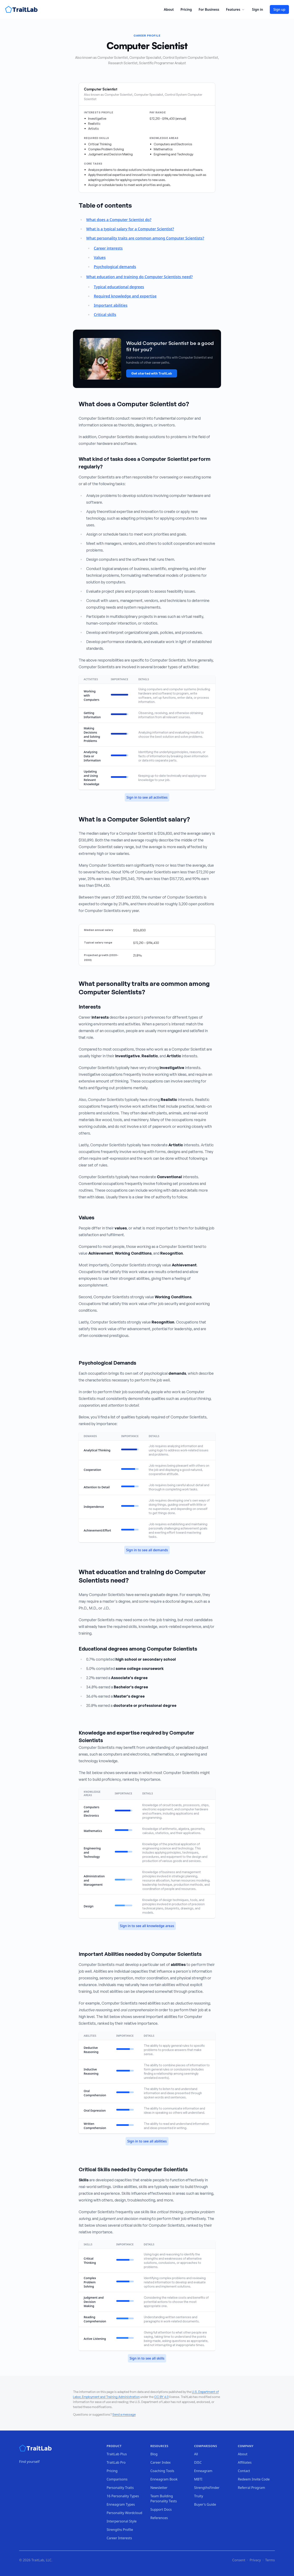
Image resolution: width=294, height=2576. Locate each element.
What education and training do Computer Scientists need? (139, 276)
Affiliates (245, 2462)
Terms (270, 2560)
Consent (238, 2560)
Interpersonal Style (122, 2521)
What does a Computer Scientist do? (118, 219)
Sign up (279, 9)
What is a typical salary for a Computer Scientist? (130, 228)
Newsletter (158, 2487)
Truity (198, 2496)
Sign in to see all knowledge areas (147, 1925)
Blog (154, 2454)
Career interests (108, 248)
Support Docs (161, 2509)
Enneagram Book (163, 2479)
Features (235, 9)
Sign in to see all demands (147, 1550)
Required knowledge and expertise (125, 296)
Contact (244, 2471)
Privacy (255, 2560)
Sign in (257, 9)
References (159, 2518)
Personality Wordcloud (124, 2512)
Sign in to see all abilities (147, 2141)
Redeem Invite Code (254, 2479)
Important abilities (110, 305)
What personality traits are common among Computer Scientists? (145, 238)
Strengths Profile (120, 2529)
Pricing (186, 9)
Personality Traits (120, 2487)
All (196, 2454)
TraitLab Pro (116, 2462)
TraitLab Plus (117, 2454)
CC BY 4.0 (161, 2397)
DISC (198, 2462)
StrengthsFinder (207, 2487)
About (169, 9)
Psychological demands (115, 266)
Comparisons (117, 2479)
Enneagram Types (121, 2504)
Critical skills (105, 314)
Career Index (160, 2462)
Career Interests (119, 2538)
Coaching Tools (162, 2471)
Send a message (124, 2414)
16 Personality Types (123, 2496)
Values (100, 257)
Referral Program (251, 2487)
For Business (209, 9)
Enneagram (203, 2471)
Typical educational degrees (119, 286)
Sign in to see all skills (147, 2358)
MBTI (198, 2479)
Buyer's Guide (205, 2504)
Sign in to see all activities (147, 797)
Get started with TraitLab (151, 373)
